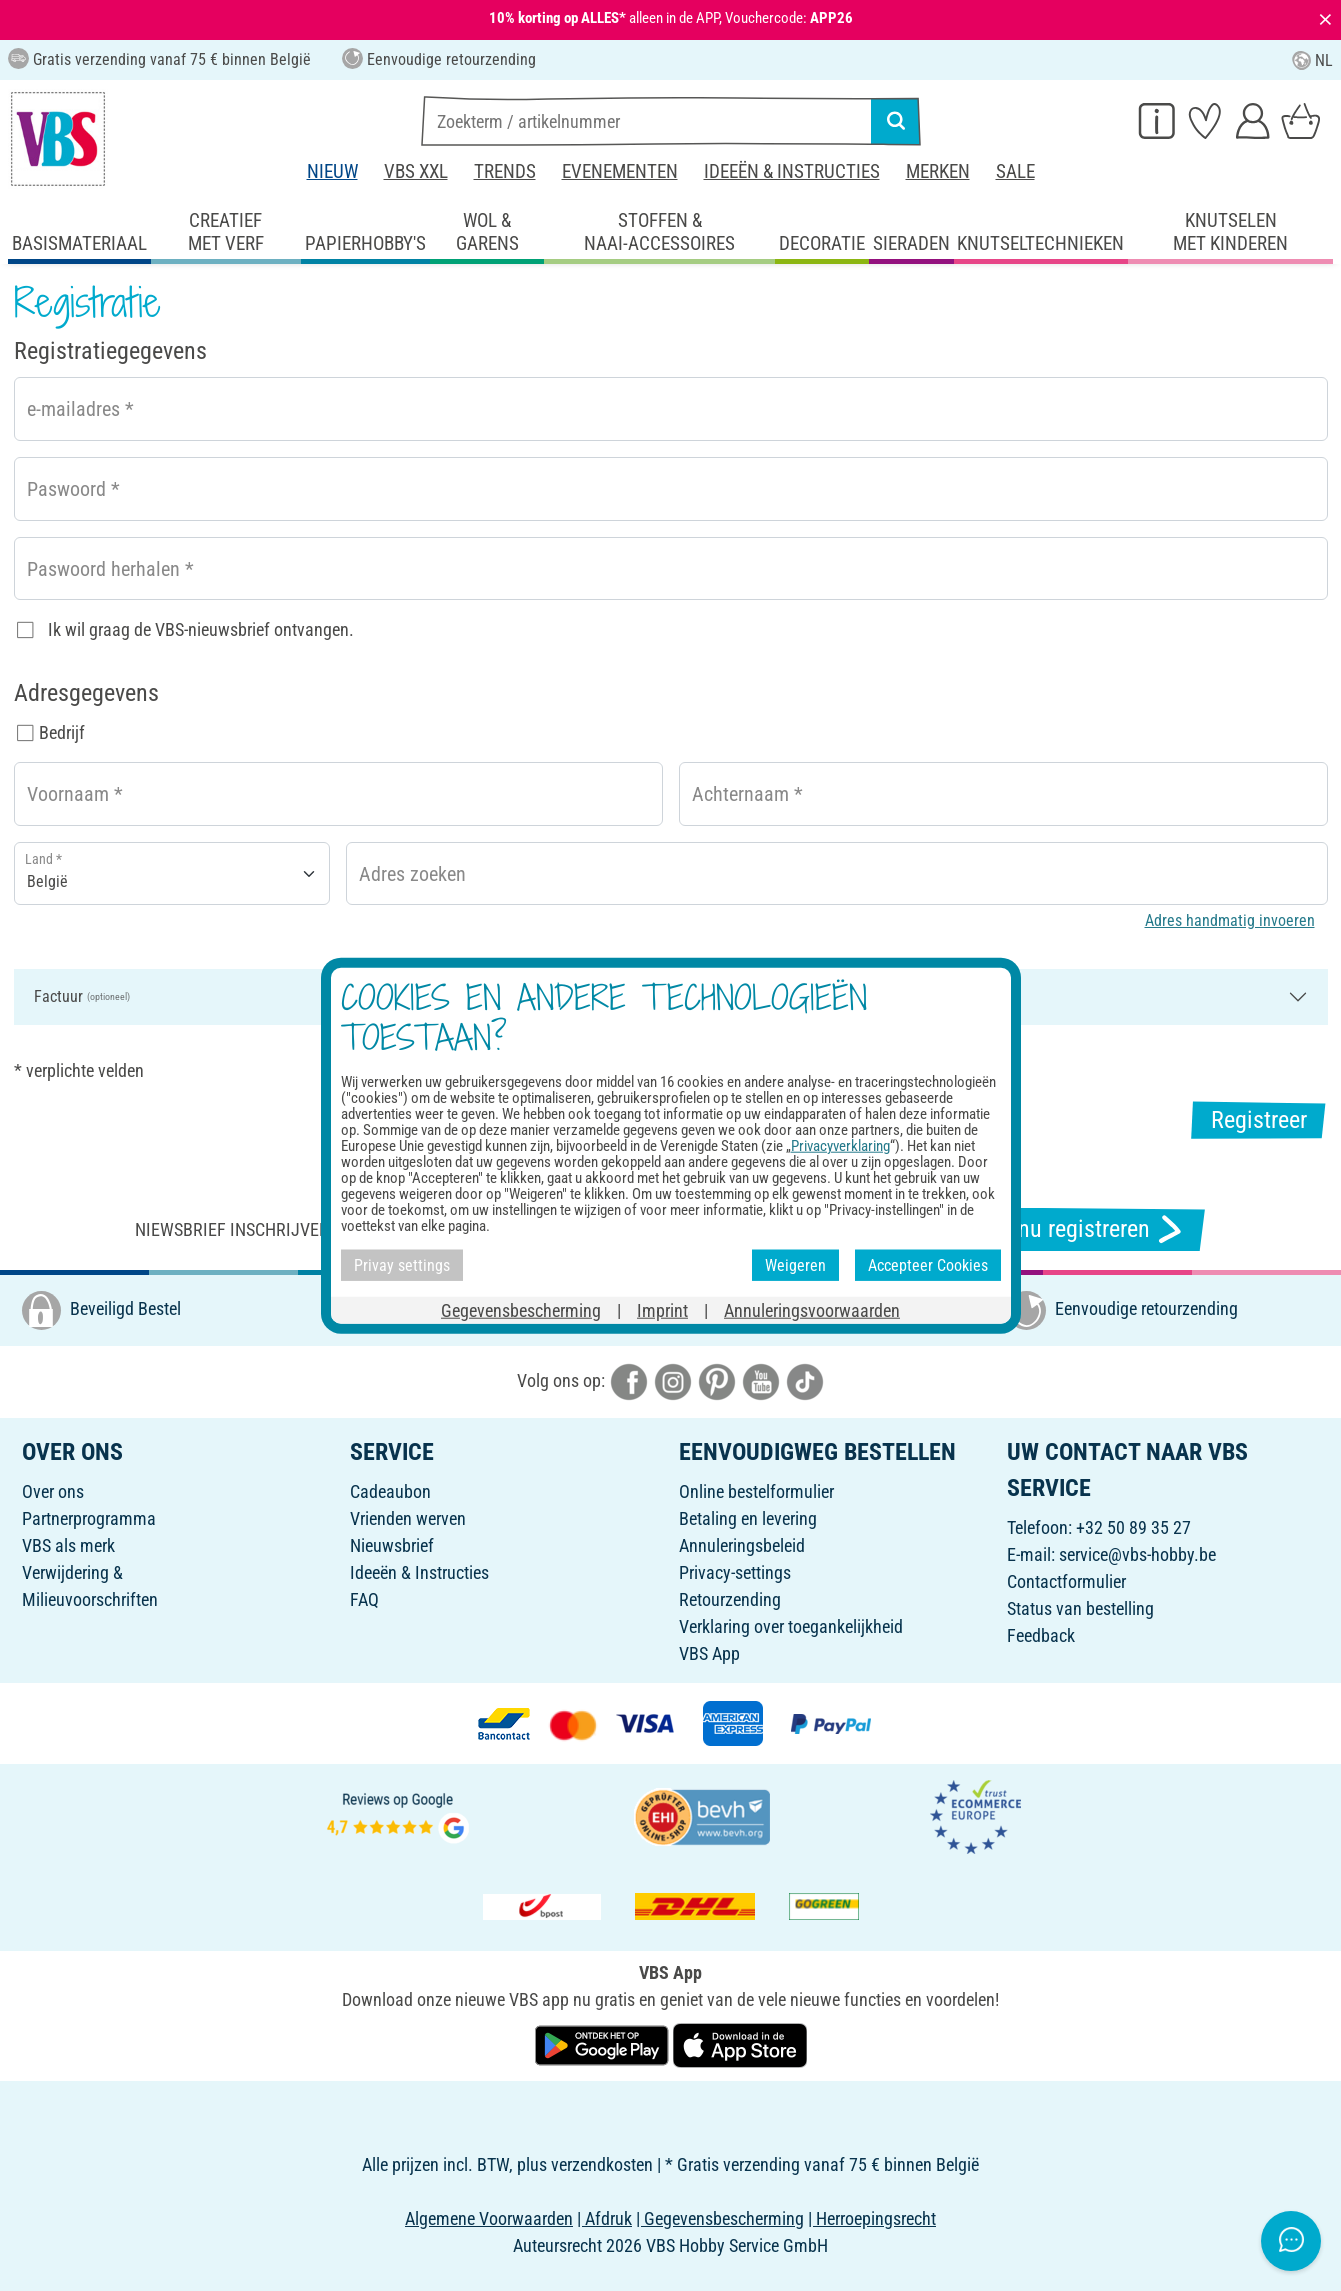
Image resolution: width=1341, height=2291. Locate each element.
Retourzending (730, 1599)
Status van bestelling (1080, 1608)
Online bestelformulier (756, 1491)
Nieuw (332, 171)
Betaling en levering (748, 1518)
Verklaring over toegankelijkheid (791, 1626)
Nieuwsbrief (392, 1545)
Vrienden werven (408, 1518)
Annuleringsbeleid (742, 1545)
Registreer (1259, 1120)
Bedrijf (62, 732)
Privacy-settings (735, 1572)
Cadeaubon (390, 1491)
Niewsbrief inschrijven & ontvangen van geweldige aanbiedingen (408, 1229)
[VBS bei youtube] (761, 1380)
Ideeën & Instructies (792, 171)
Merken (938, 171)
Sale (1015, 171)
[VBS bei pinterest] (717, 1380)
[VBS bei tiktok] (805, 1380)
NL (1312, 60)
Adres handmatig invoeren (1230, 920)
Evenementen (620, 171)
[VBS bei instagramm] (673, 1380)
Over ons (53, 1491)
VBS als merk (68, 1545)
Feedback (1041, 1635)
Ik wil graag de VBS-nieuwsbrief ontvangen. (201, 629)
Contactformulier (1066, 1581)
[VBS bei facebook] (629, 1380)
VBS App (709, 1653)
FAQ (364, 1599)
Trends (505, 171)
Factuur (82, 996)
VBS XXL (416, 171)
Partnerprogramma (89, 1518)
